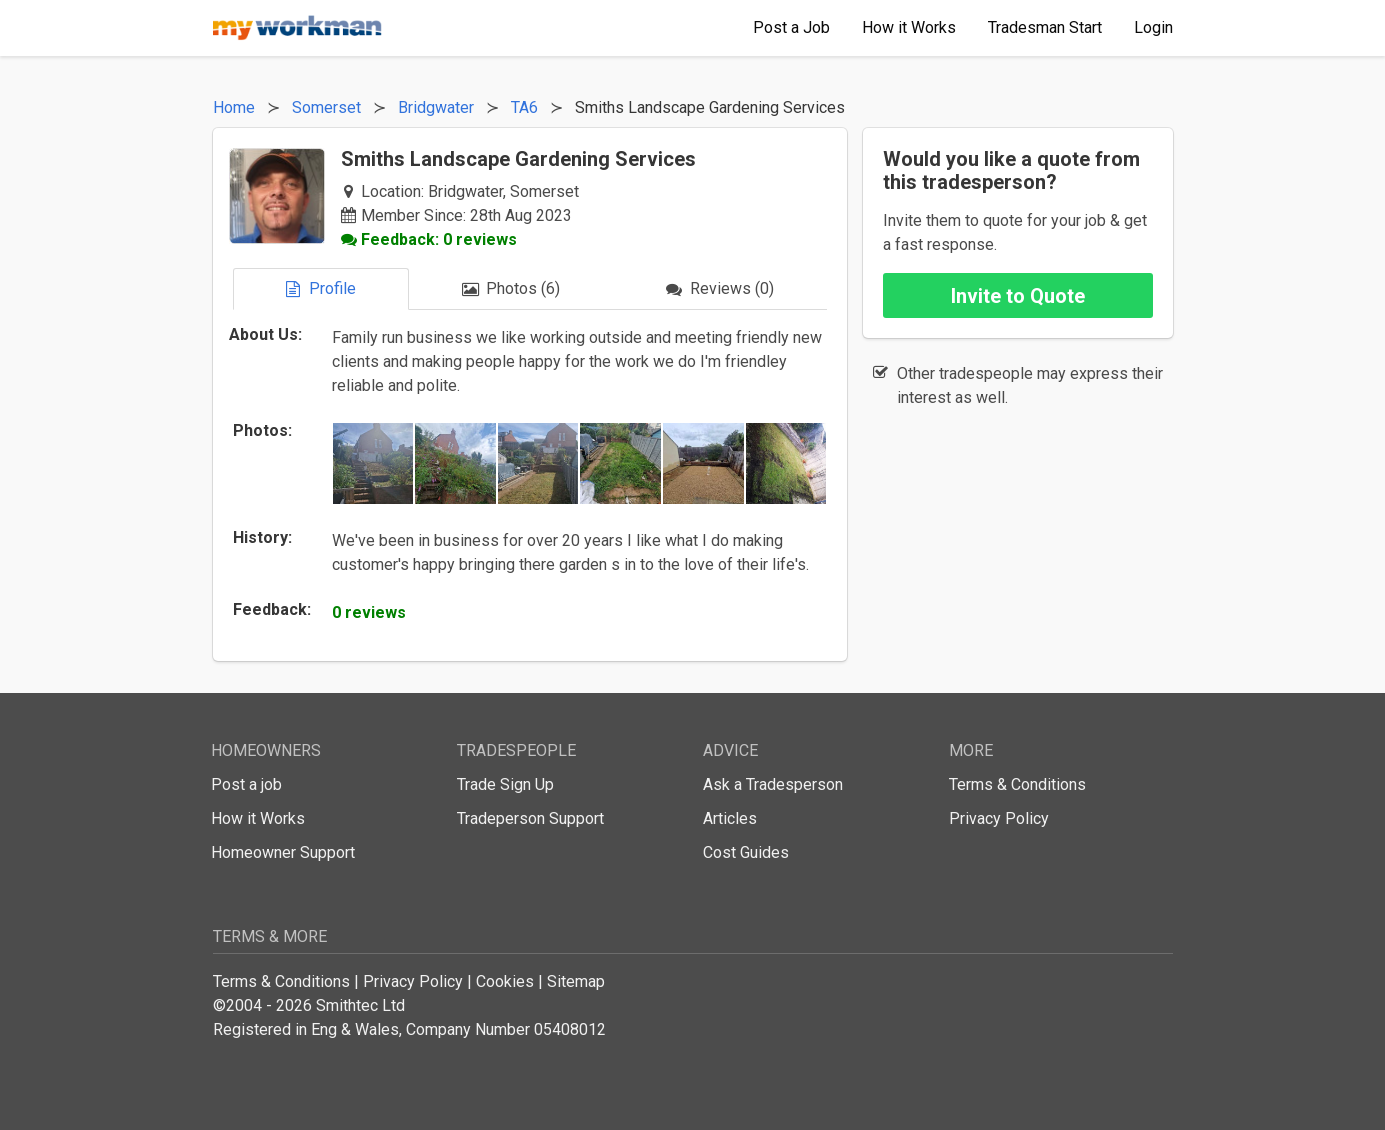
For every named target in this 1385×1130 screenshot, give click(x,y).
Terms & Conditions (1017, 784)
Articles (730, 818)
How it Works (258, 818)
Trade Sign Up (505, 784)
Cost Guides (746, 852)
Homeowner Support (283, 852)
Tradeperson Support (530, 818)
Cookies (505, 981)
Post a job (246, 784)
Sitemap (576, 981)
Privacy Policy (999, 818)
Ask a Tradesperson (773, 784)
